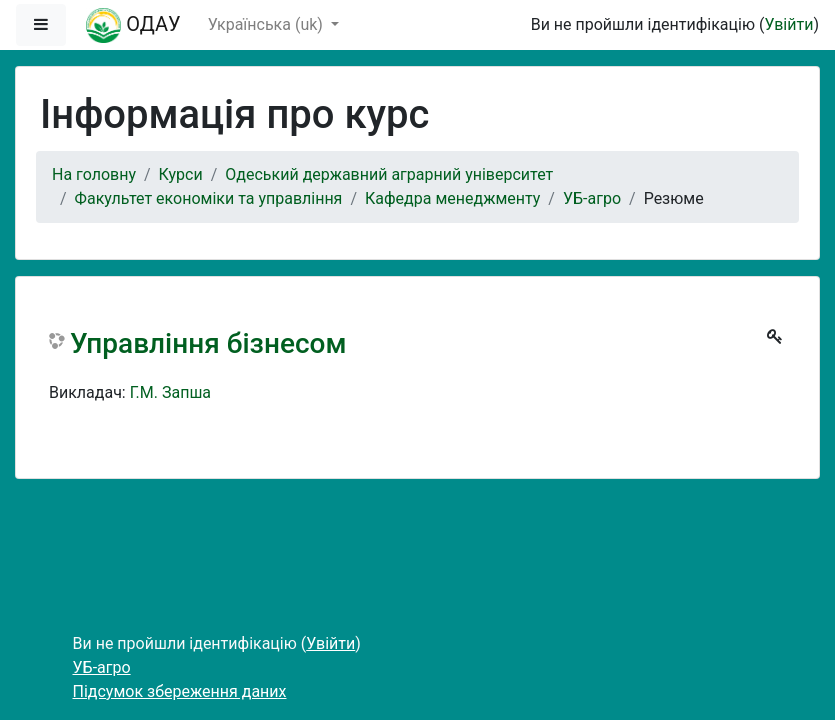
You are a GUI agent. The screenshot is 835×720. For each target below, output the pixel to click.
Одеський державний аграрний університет (389, 174)
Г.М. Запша (170, 392)
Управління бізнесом (208, 343)
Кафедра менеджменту (452, 198)
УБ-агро (592, 198)
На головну (94, 174)
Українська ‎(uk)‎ (267, 24)
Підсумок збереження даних (180, 691)
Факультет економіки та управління (209, 198)
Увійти (788, 24)
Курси (181, 174)
